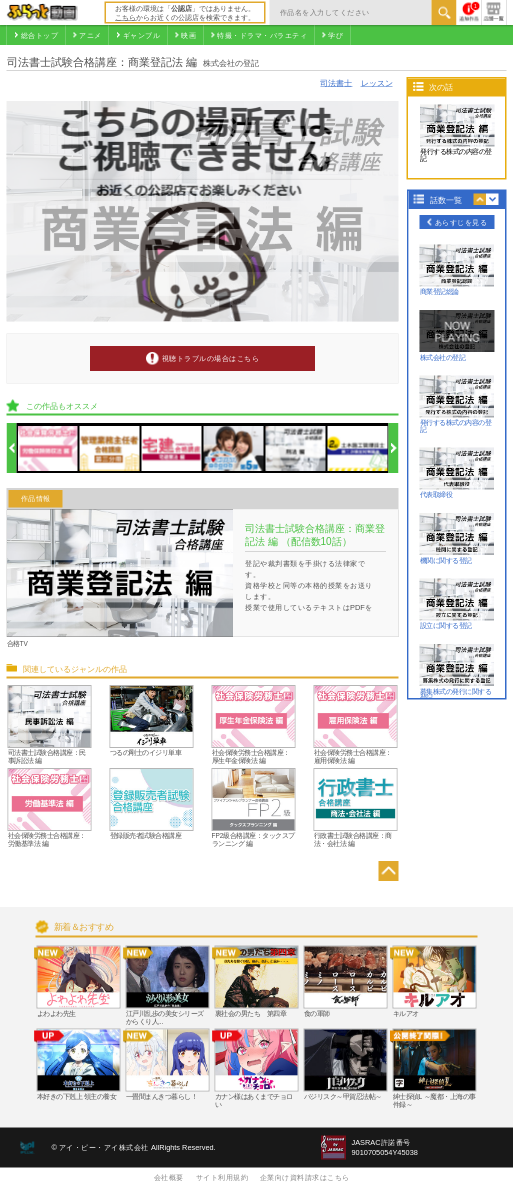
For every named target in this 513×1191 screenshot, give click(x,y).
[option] (48, 448)
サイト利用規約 (222, 1177)
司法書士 (336, 82)
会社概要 (169, 1177)
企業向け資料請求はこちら (305, 1177)
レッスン (377, 82)
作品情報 (36, 499)
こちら (125, 17)
